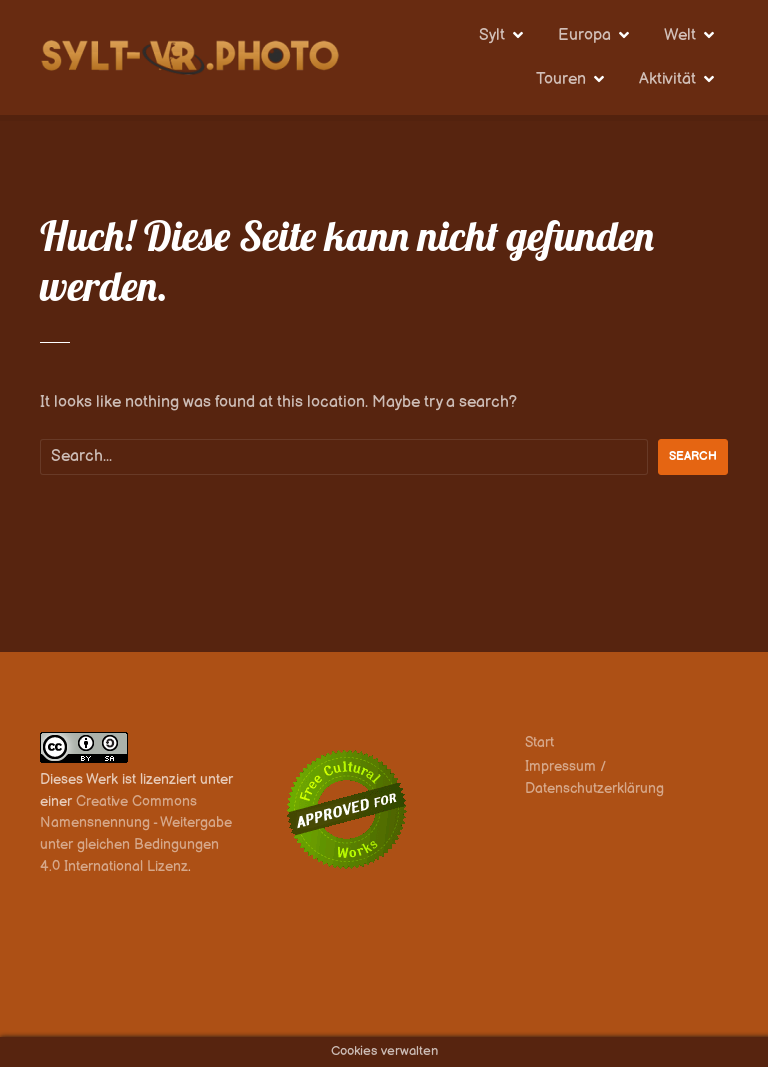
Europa (584, 35)
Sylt (492, 35)
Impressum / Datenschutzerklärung (594, 777)
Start (539, 742)
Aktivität (667, 79)
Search (693, 456)
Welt (680, 35)
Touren (561, 79)
